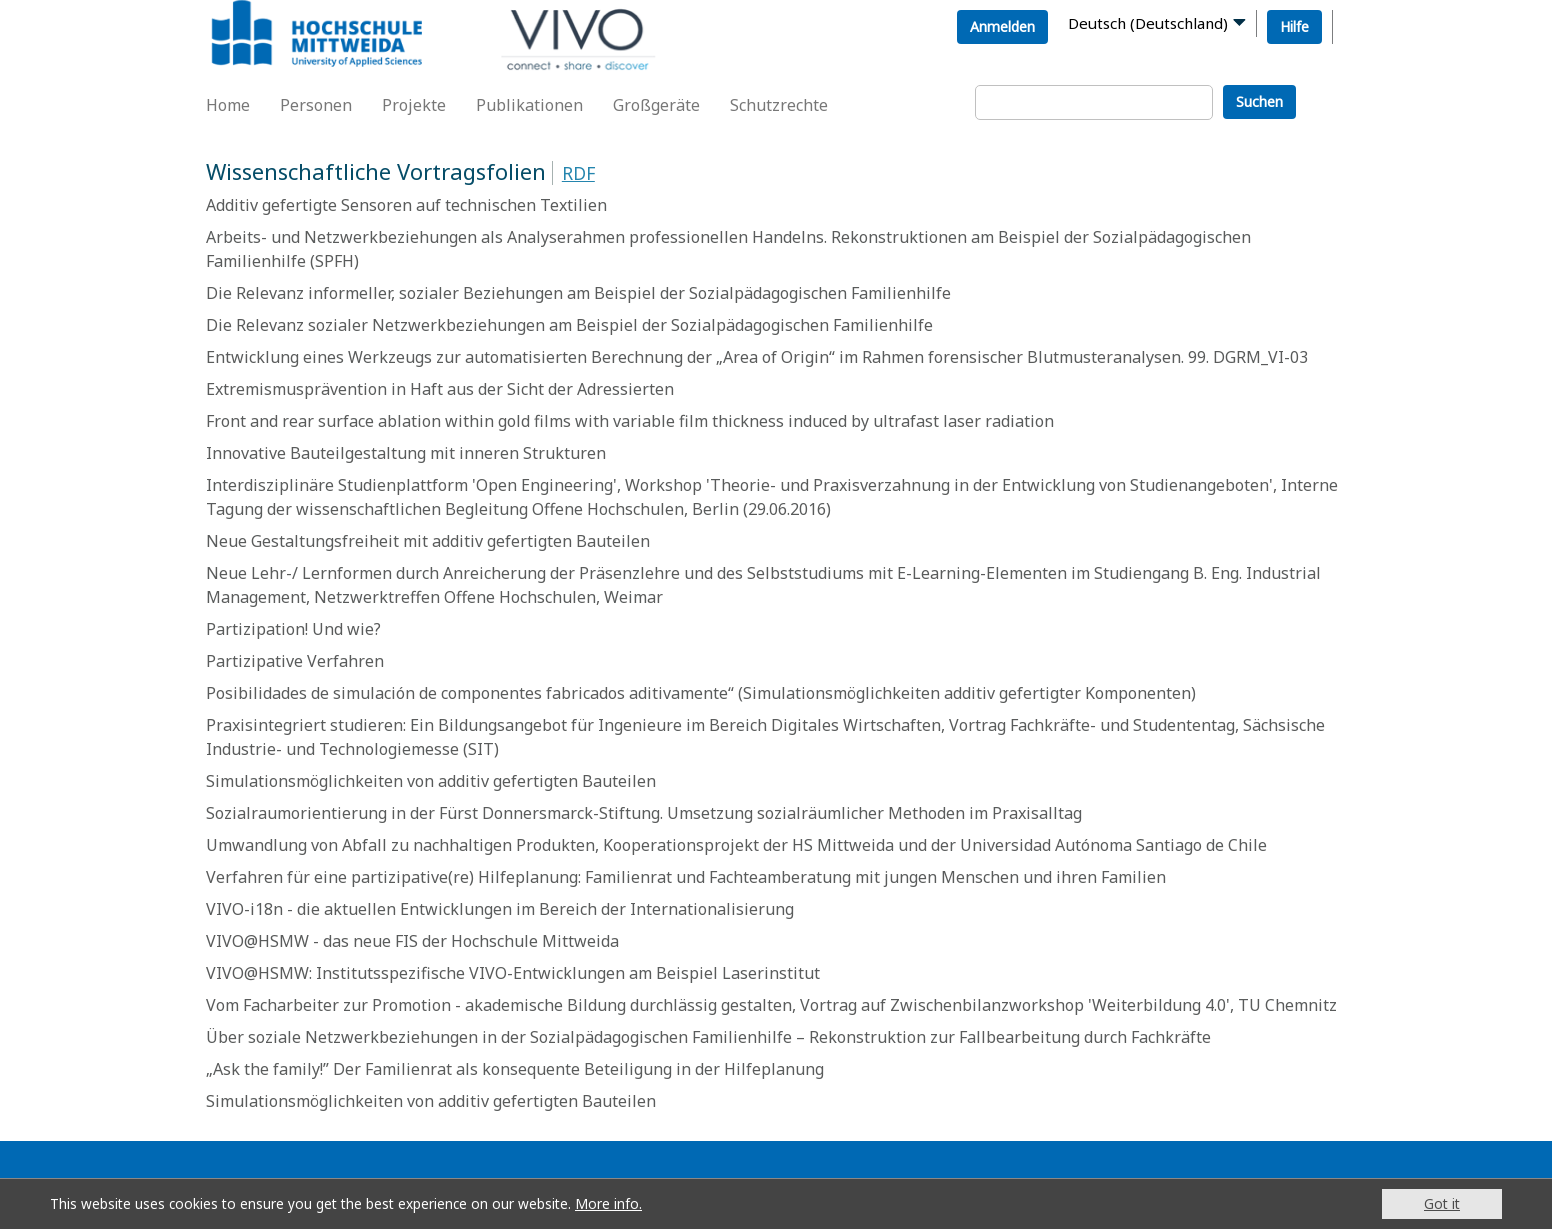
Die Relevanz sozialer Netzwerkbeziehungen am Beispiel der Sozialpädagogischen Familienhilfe (569, 325)
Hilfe (1294, 26)
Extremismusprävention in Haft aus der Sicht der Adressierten (440, 389)
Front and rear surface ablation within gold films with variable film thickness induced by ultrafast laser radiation (630, 421)
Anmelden (1002, 26)
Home (228, 105)
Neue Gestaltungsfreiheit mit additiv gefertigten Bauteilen (428, 541)
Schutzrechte (779, 105)
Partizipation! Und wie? (293, 629)
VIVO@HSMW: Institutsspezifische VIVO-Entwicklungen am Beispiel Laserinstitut (513, 973)
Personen (316, 105)
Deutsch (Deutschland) (1148, 23)
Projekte (414, 105)
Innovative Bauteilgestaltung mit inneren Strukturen (406, 453)
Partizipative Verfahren (295, 661)
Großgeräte (656, 105)
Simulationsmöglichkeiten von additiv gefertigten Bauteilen (431, 781)
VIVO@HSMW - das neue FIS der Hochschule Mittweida (412, 941)
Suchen (1259, 101)
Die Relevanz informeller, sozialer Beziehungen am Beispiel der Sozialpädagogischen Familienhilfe (578, 293)
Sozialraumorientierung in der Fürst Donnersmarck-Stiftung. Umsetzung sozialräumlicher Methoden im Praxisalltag (644, 813)
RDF (578, 173)
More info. (608, 1203)
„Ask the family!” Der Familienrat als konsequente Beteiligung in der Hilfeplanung (515, 1069)
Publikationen (529, 105)
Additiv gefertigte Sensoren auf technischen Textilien (406, 205)
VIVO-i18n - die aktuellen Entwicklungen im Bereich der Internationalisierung (500, 909)
